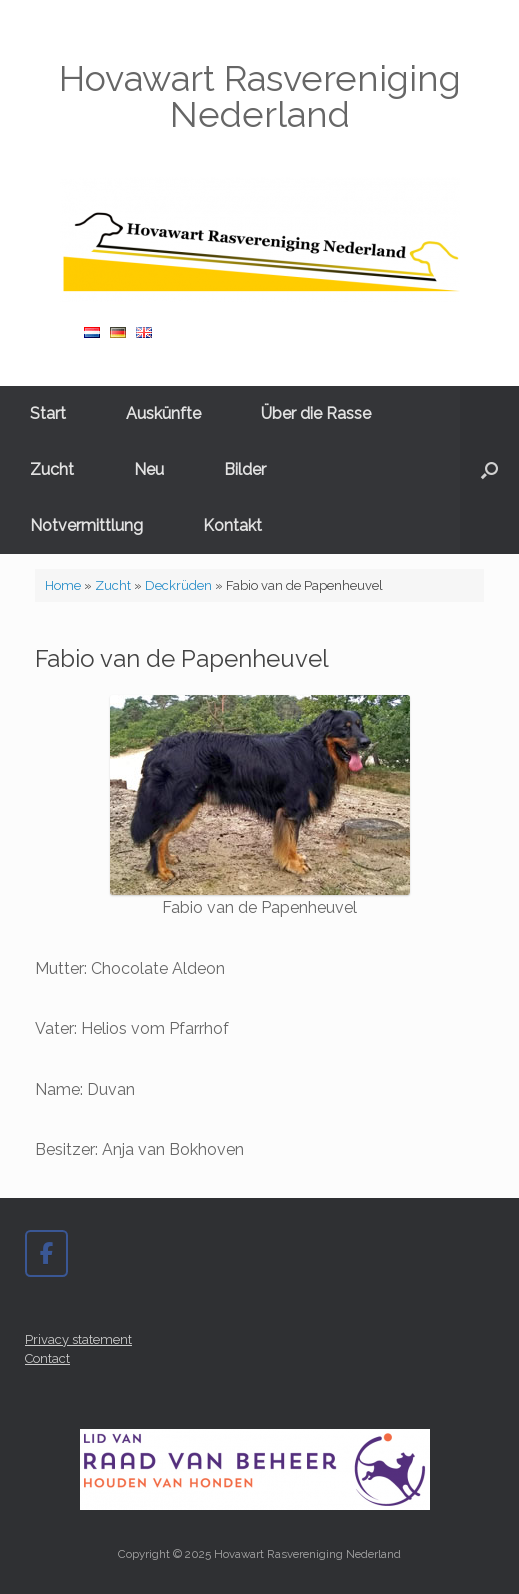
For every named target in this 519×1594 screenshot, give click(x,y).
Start (48, 413)
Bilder (245, 469)
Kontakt (232, 525)
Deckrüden (178, 585)
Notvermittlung (86, 525)
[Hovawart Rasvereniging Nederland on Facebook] (46, 1253)
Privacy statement (78, 1339)
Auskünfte (163, 413)
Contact (47, 1358)
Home (63, 585)
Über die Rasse (316, 413)
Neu (149, 469)
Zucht (52, 469)
